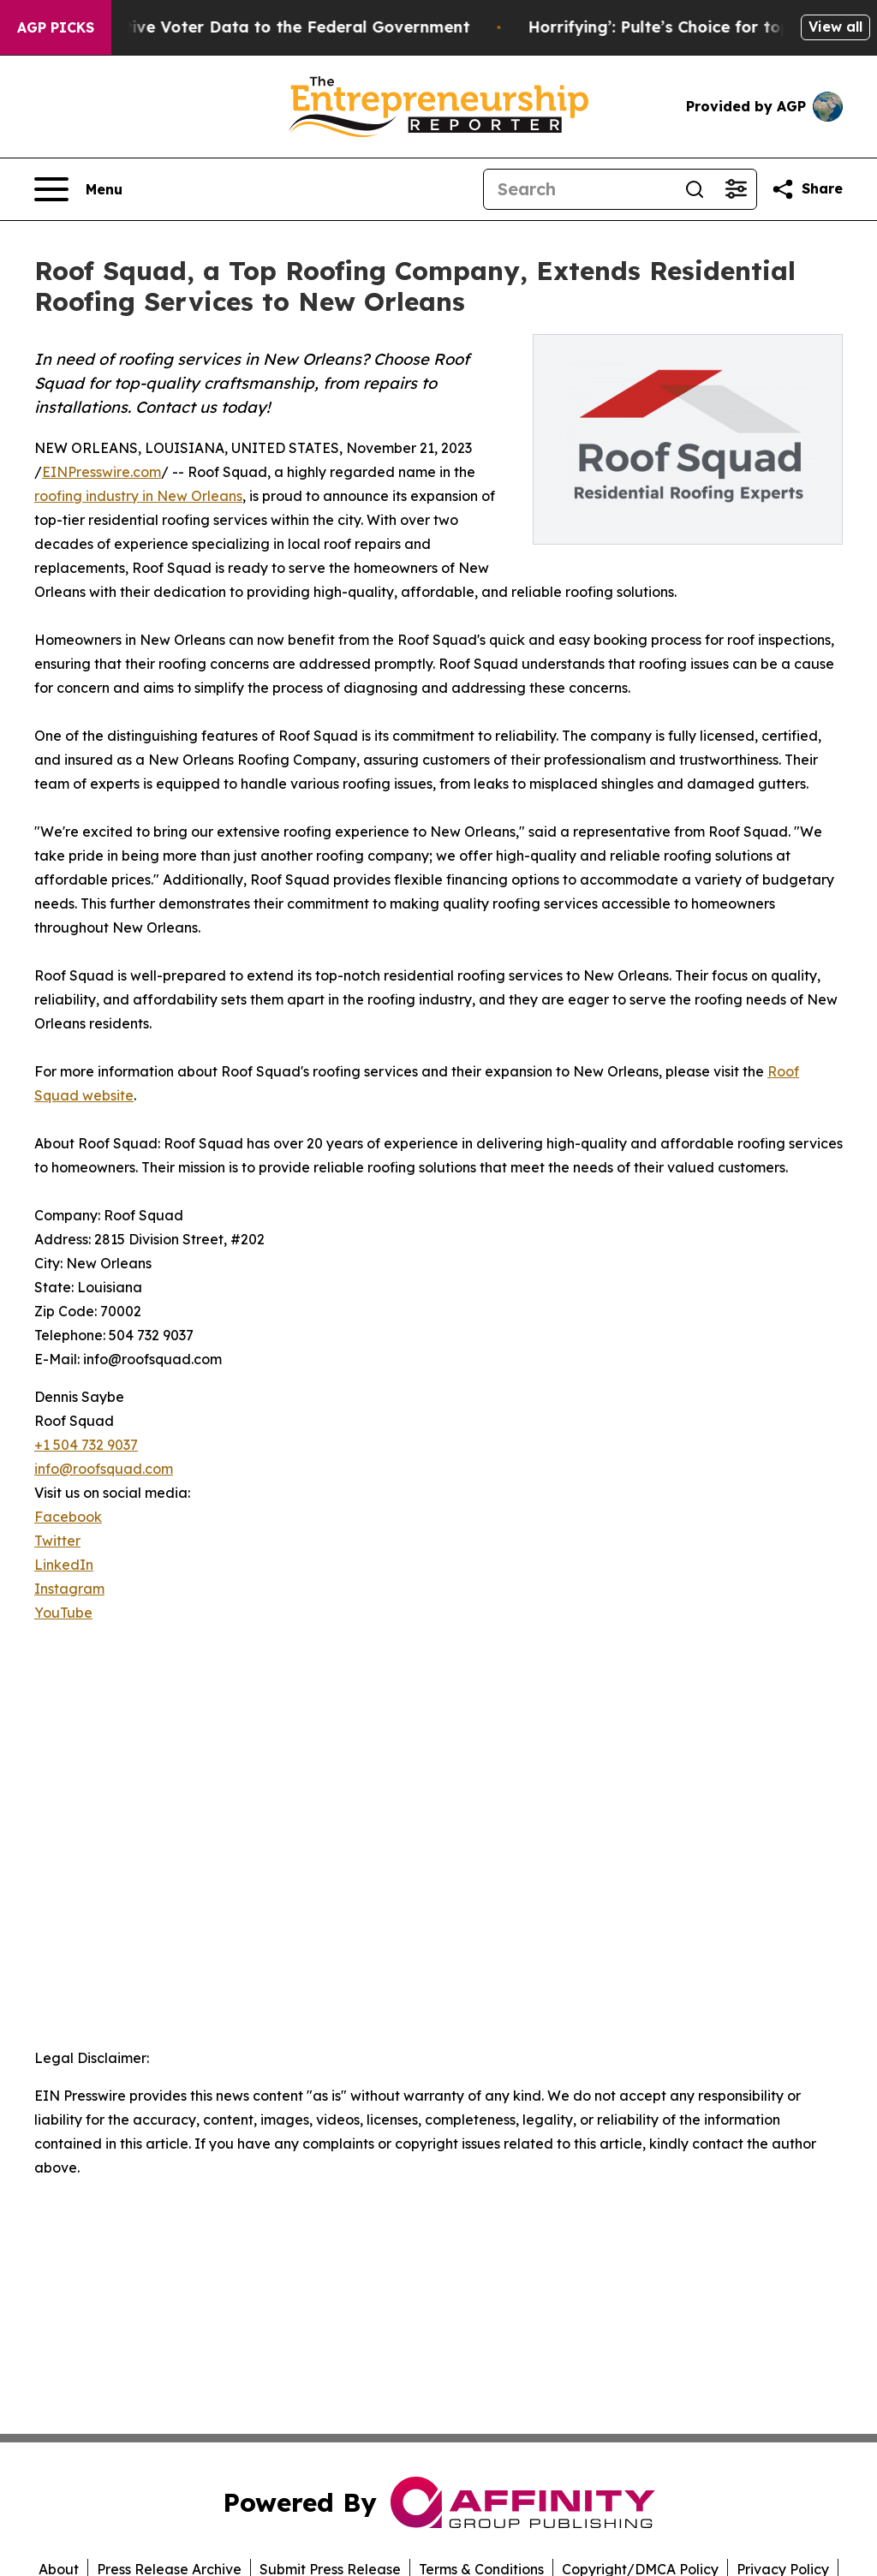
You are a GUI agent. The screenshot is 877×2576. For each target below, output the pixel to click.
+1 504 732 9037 (86, 1444)
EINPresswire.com (101, 471)
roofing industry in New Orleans (138, 495)
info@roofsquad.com (103, 1468)
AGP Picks (55, 27)
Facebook (68, 1516)
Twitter (57, 1540)
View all (835, 26)
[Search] (579, 189)
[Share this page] (807, 189)
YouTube (63, 1612)
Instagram (69, 1588)
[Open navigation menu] (78, 189)
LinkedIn (63, 1564)
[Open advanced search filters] (735, 189)
